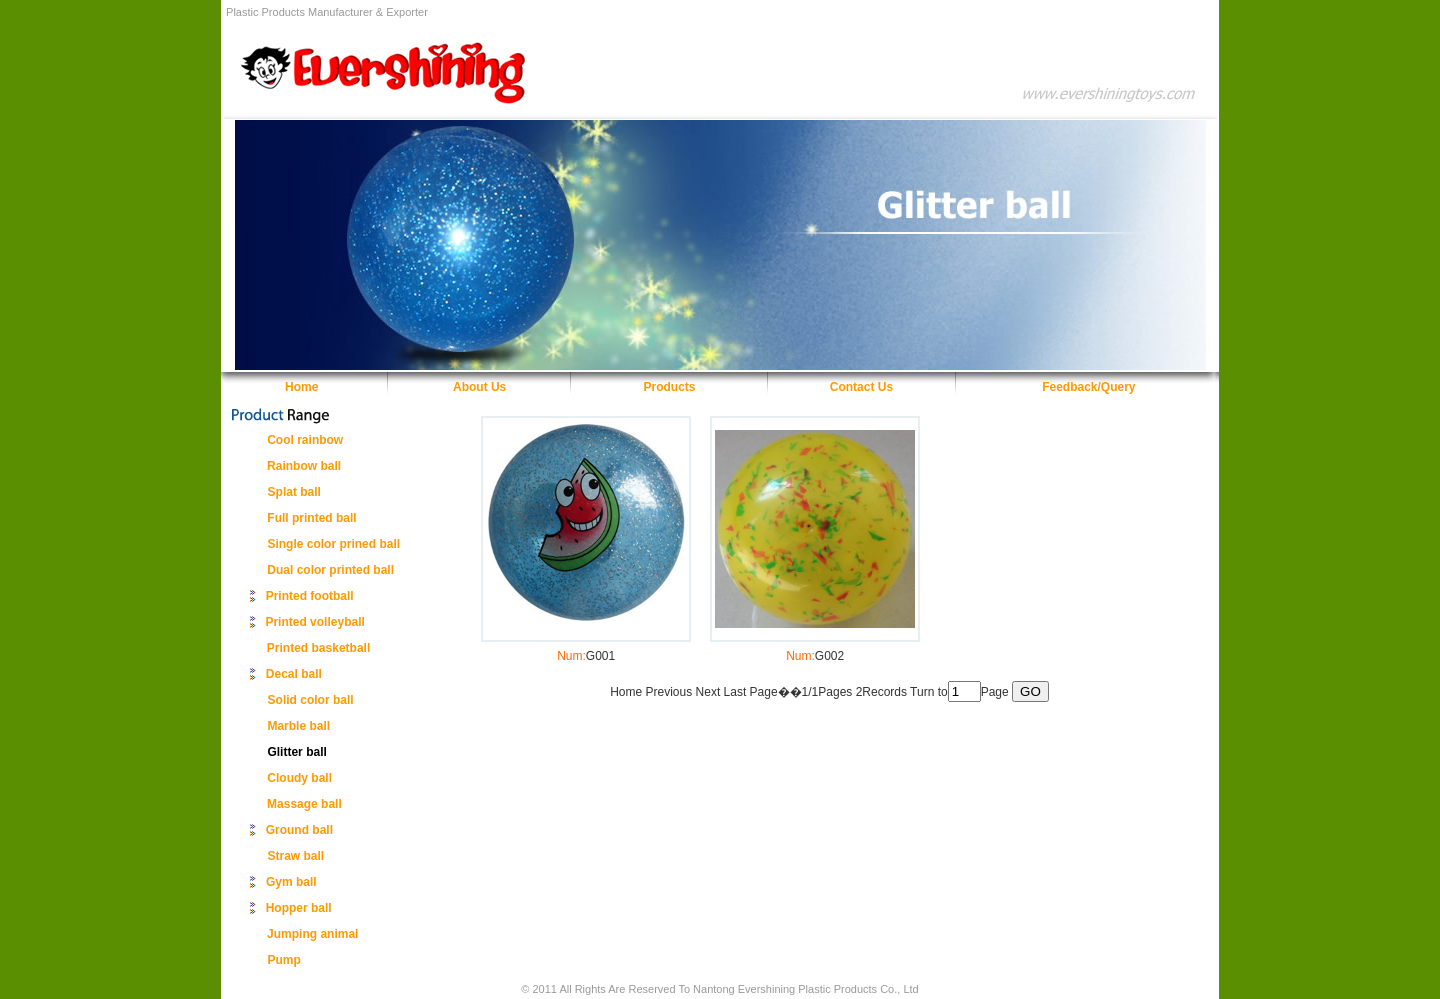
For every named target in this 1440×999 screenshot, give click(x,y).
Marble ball (298, 726)
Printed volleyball (314, 622)
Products (670, 387)
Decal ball (294, 674)
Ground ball (299, 830)
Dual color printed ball (330, 570)
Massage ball (304, 804)
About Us (479, 387)
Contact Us (861, 387)
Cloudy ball (299, 778)
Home (301, 387)
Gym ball (291, 882)
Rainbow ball (304, 466)
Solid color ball (311, 700)
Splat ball (294, 492)
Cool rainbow (305, 440)
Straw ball (296, 856)
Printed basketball (318, 648)
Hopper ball (299, 908)
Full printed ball (311, 518)
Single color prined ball (333, 544)
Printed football (310, 596)
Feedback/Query (1088, 387)
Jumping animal (312, 934)
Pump (284, 960)
